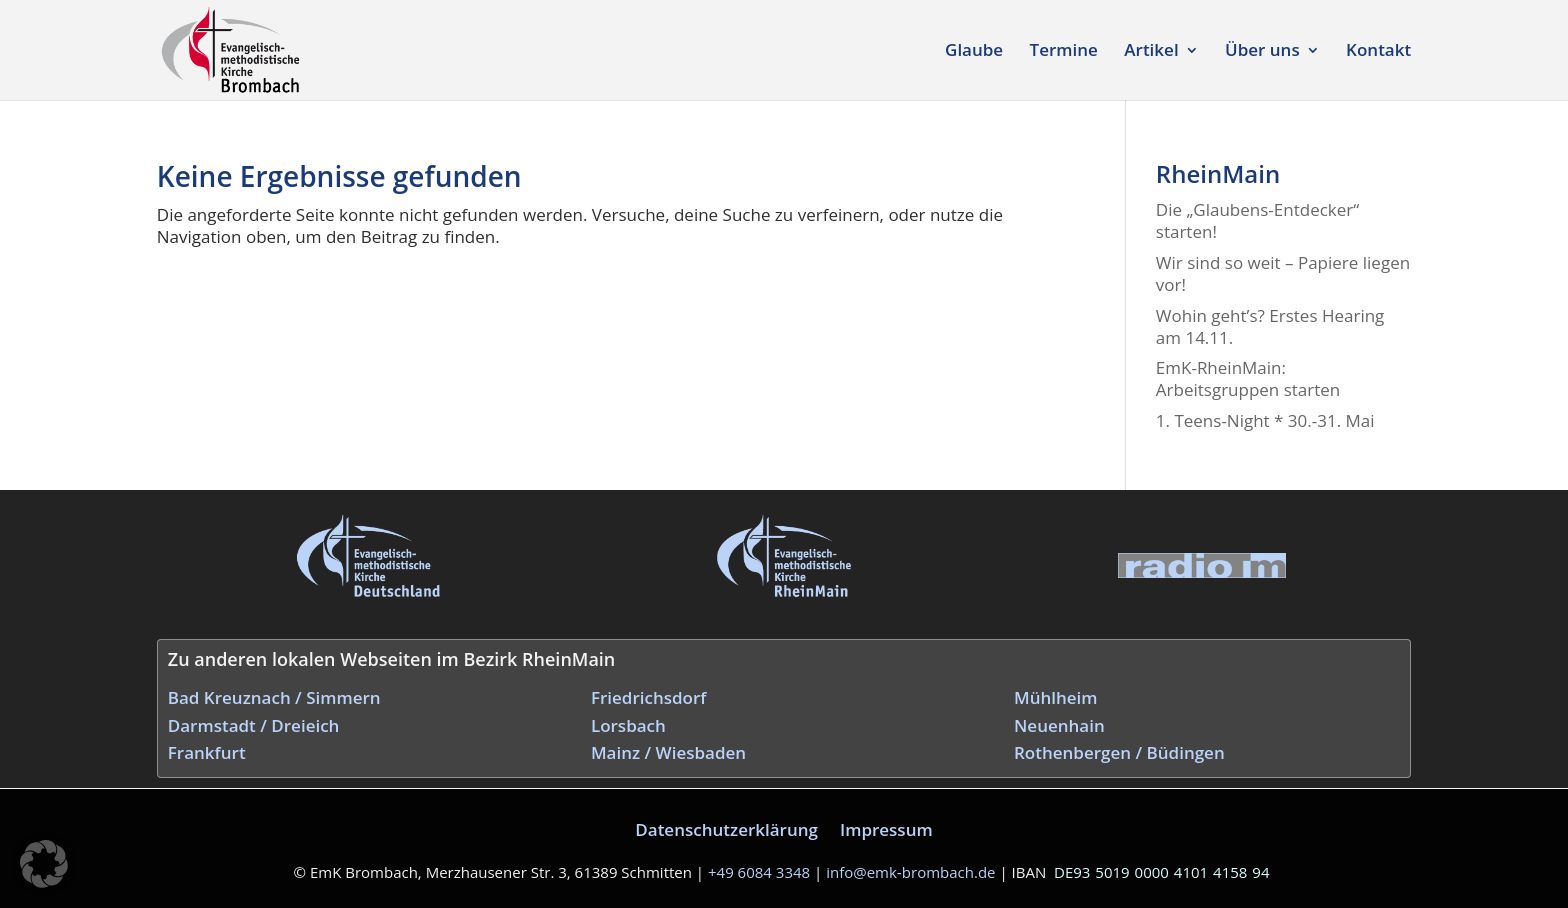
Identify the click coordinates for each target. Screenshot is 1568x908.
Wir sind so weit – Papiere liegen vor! (1283, 273)
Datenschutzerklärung (726, 829)
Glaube (974, 52)
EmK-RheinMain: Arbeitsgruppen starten (1248, 378)
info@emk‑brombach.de (910, 872)
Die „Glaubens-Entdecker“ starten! (1257, 220)
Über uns (1262, 52)
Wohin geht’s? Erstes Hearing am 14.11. (1270, 326)
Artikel (1151, 52)
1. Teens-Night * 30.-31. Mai (1265, 420)
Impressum (886, 829)
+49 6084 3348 (759, 872)
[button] (44, 864)
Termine (1064, 52)
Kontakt (1378, 52)
